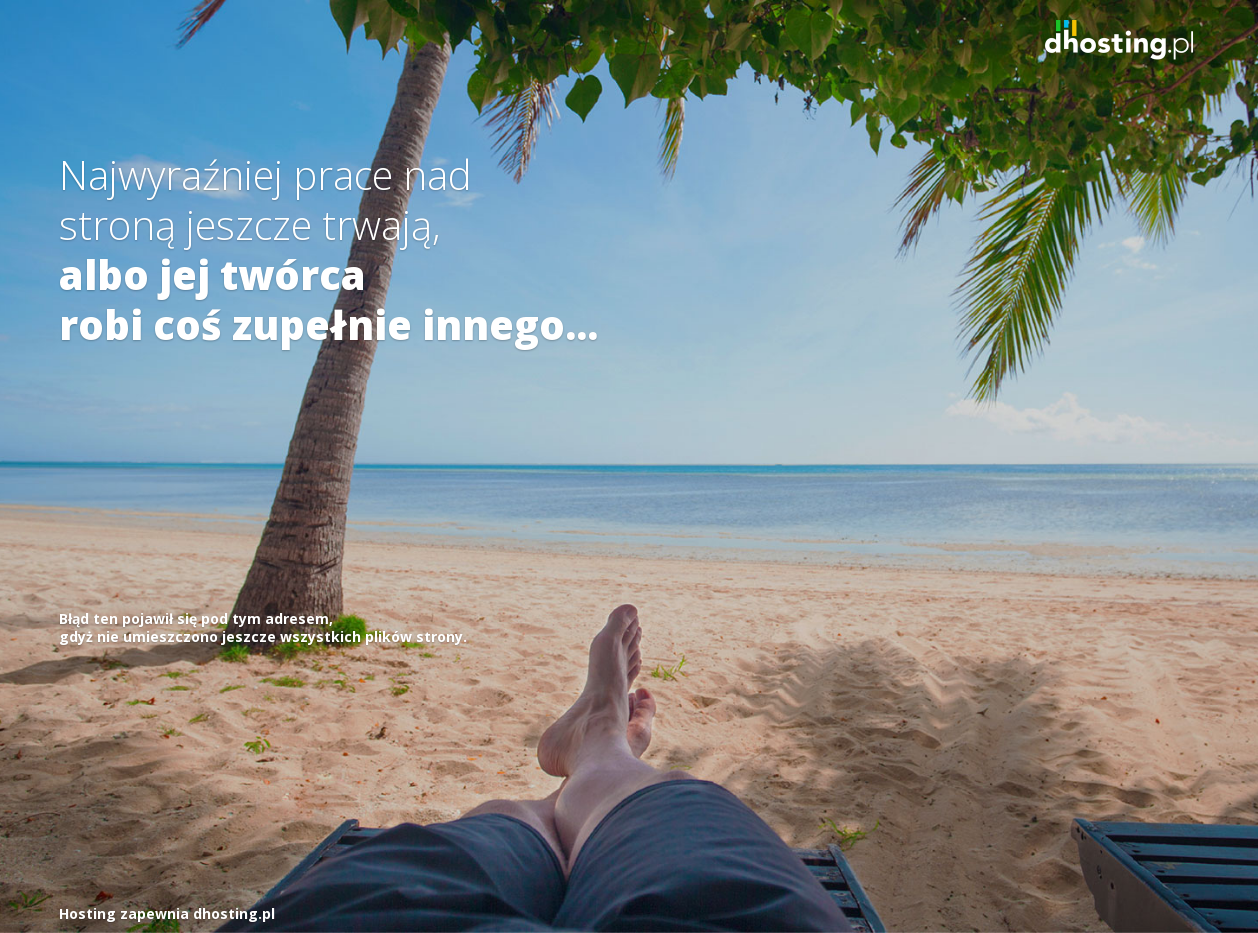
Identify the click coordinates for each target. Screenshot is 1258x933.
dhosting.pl (234, 913)
